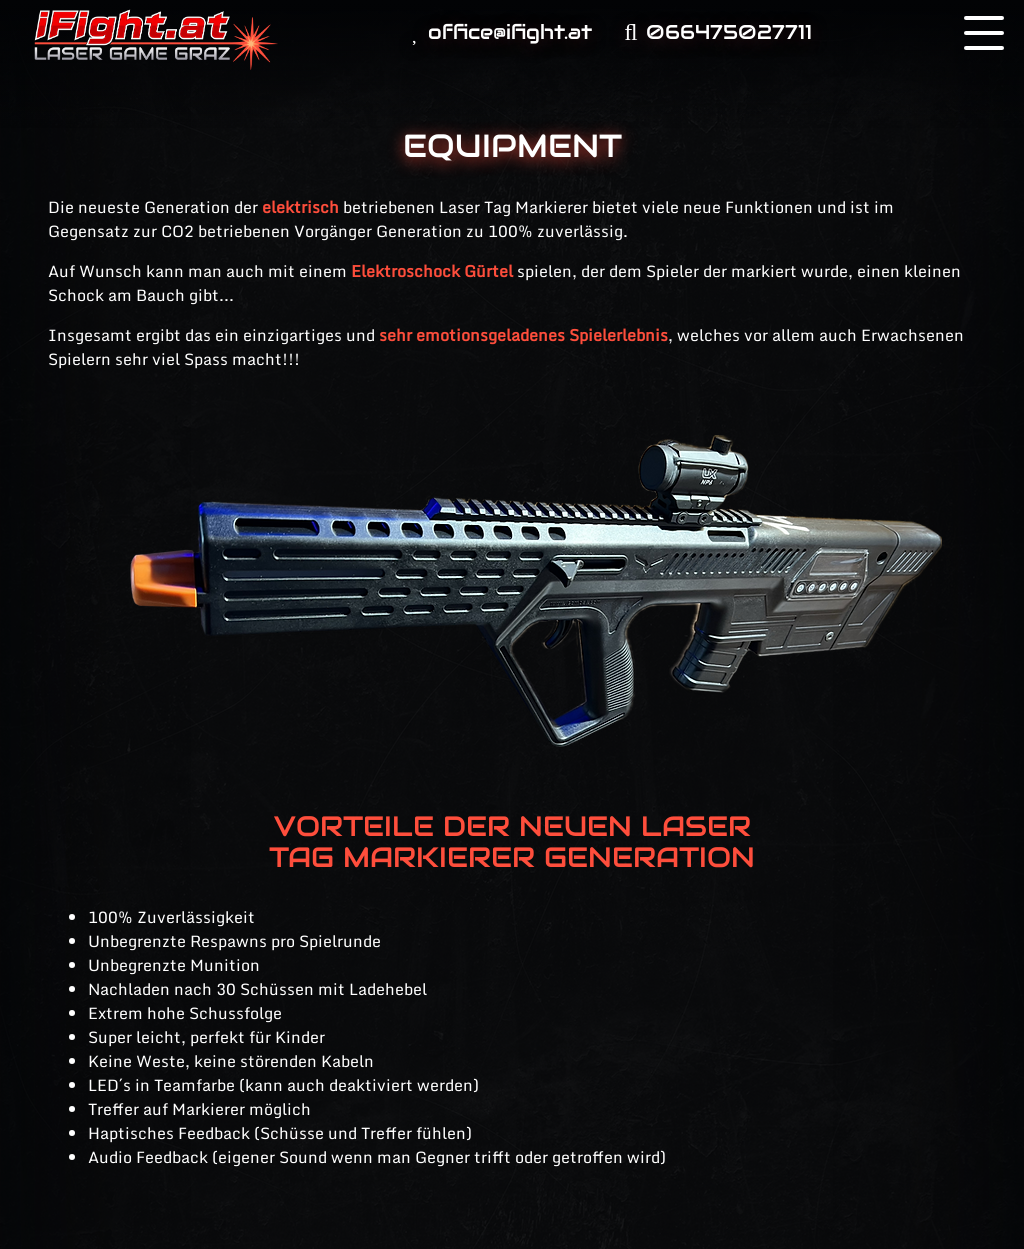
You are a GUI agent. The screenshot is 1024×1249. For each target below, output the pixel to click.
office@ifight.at (502, 32)
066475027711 (717, 32)
